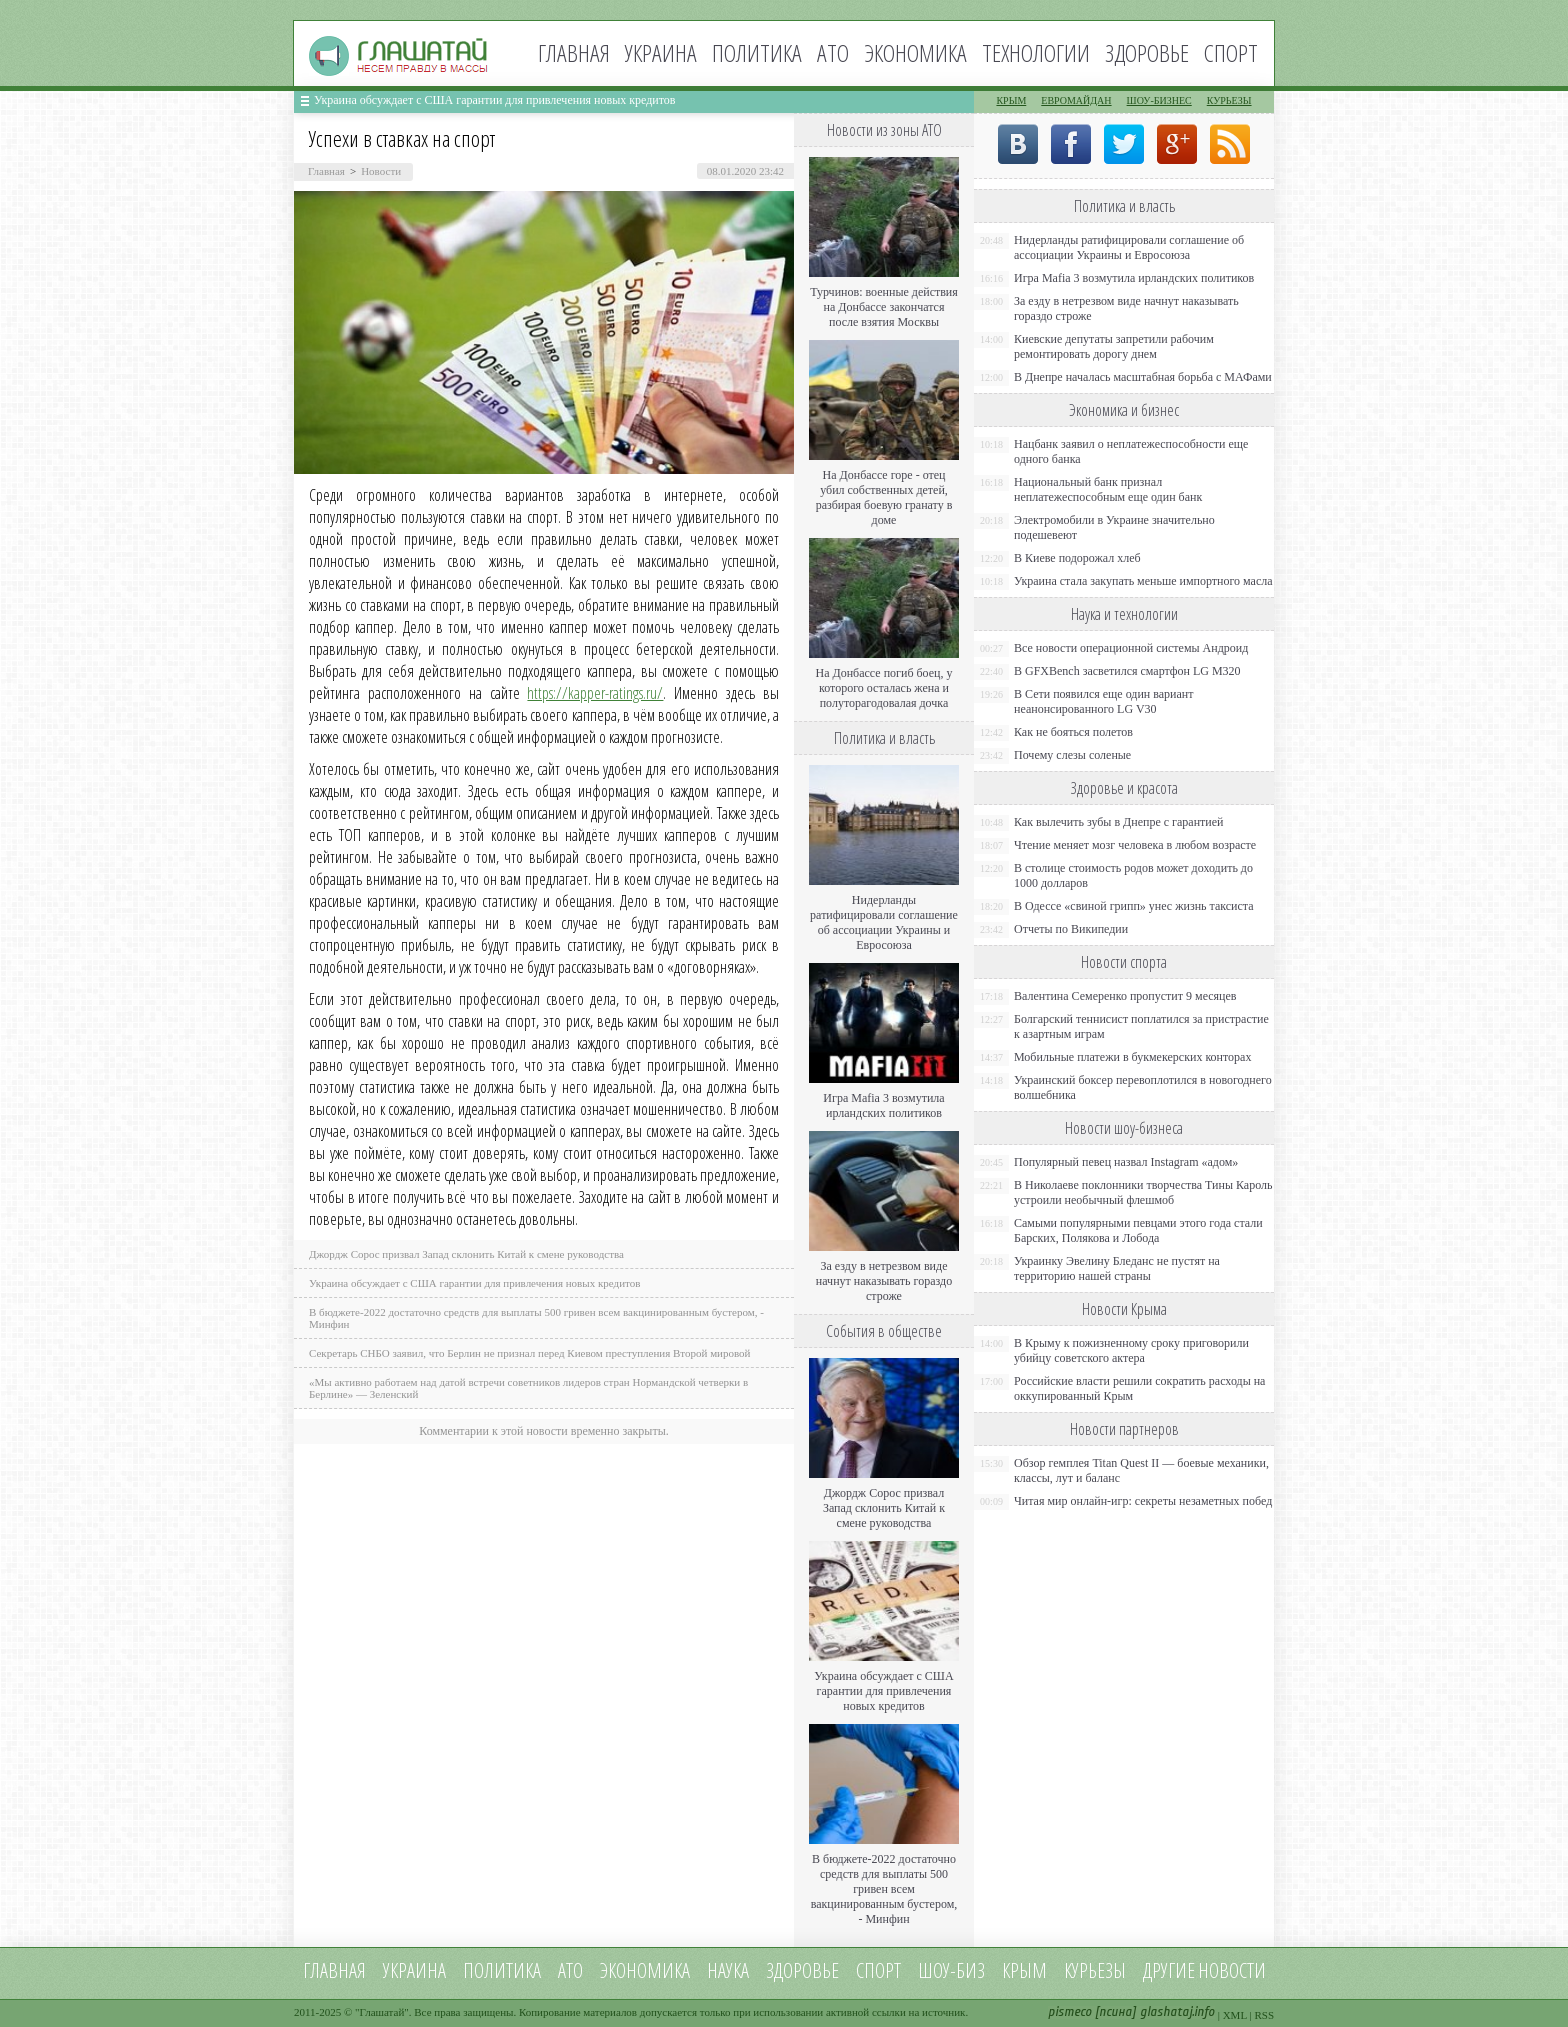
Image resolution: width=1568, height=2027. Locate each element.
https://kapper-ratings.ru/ (595, 693)
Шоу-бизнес (1159, 100)
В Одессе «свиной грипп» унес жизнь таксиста (1134, 906)
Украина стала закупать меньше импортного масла (1143, 581)
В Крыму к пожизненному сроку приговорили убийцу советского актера (1131, 1350)
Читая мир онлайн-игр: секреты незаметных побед (1143, 1501)
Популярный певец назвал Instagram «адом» (1126, 1162)
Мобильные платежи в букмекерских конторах (1132, 1057)
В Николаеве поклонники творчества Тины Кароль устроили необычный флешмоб (1143, 1192)
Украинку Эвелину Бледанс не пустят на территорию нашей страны (1117, 1268)
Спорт (1231, 52)
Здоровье (1147, 52)
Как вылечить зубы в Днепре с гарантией (1119, 822)
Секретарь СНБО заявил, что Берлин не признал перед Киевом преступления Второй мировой (530, 1353)
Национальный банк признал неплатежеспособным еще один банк (1108, 489)
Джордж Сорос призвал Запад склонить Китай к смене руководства (466, 1254)
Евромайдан (1076, 100)
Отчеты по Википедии (1071, 929)
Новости (381, 171)
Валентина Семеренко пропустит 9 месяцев (1125, 996)
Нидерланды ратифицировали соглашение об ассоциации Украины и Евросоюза (884, 922)
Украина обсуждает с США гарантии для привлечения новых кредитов (495, 100)
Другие (1169, 1970)
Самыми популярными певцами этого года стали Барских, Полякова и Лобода (1138, 1230)
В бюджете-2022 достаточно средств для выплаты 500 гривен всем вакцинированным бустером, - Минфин (884, 1889)
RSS (1264, 2015)
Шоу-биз (951, 1970)
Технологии (1036, 52)
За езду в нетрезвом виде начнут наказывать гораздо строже (884, 1281)
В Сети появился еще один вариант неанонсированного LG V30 (1104, 701)
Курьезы (1229, 100)
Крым (1011, 100)
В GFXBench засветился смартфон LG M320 (1127, 671)
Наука (728, 1970)
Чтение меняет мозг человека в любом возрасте (1135, 845)
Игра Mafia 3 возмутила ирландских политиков (883, 1105)
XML (1235, 2015)
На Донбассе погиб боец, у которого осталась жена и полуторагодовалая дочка (883, 688)
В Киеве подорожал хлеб (1077, 558)
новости (1232, 1970)
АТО (833, 52)
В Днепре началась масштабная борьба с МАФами (1143, 377)
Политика (757, 52)
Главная (574, 52)
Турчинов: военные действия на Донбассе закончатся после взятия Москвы (884, 307)
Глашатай (382, 2012)
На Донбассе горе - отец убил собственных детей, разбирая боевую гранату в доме (884, 497)
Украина (661, 52)
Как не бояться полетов (1073, 732)
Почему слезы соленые (1072, 755)
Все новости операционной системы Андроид (1131, 648)
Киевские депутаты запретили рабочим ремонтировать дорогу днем (1114, 346)
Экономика (915, 52)
